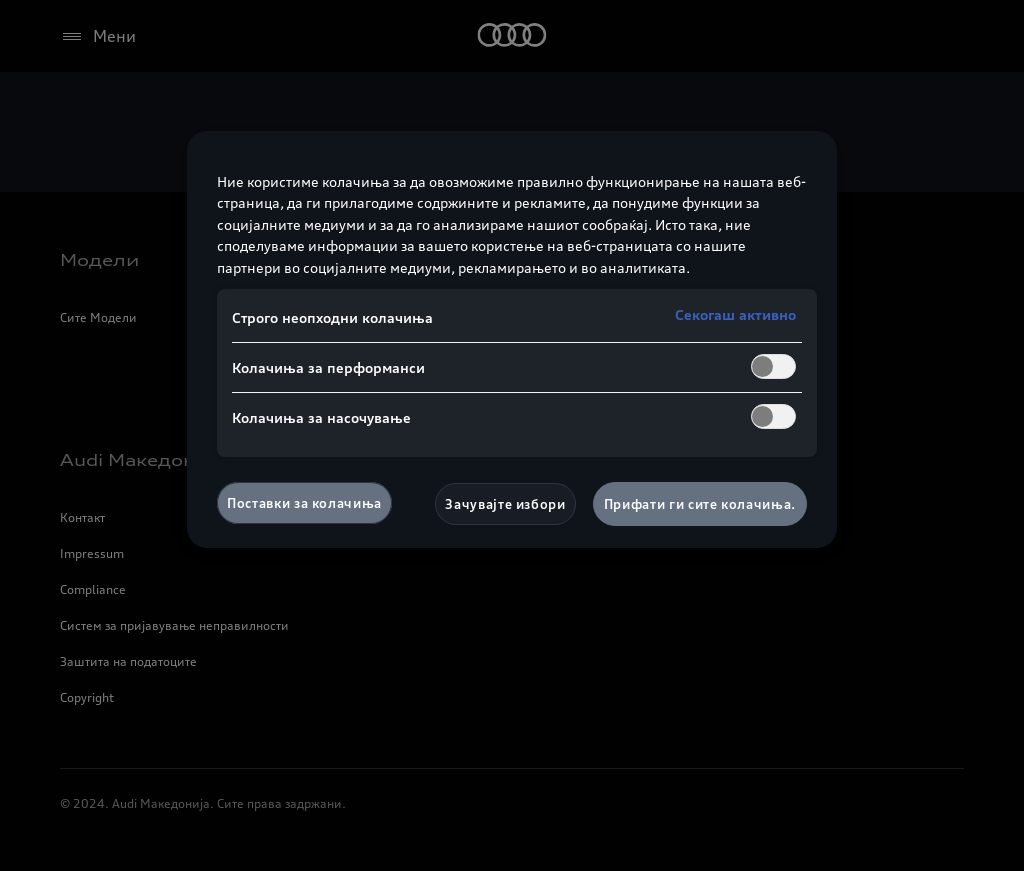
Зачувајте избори (505, 504)
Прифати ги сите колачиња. (700, 504)
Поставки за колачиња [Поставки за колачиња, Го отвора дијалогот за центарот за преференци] (304, 503)
